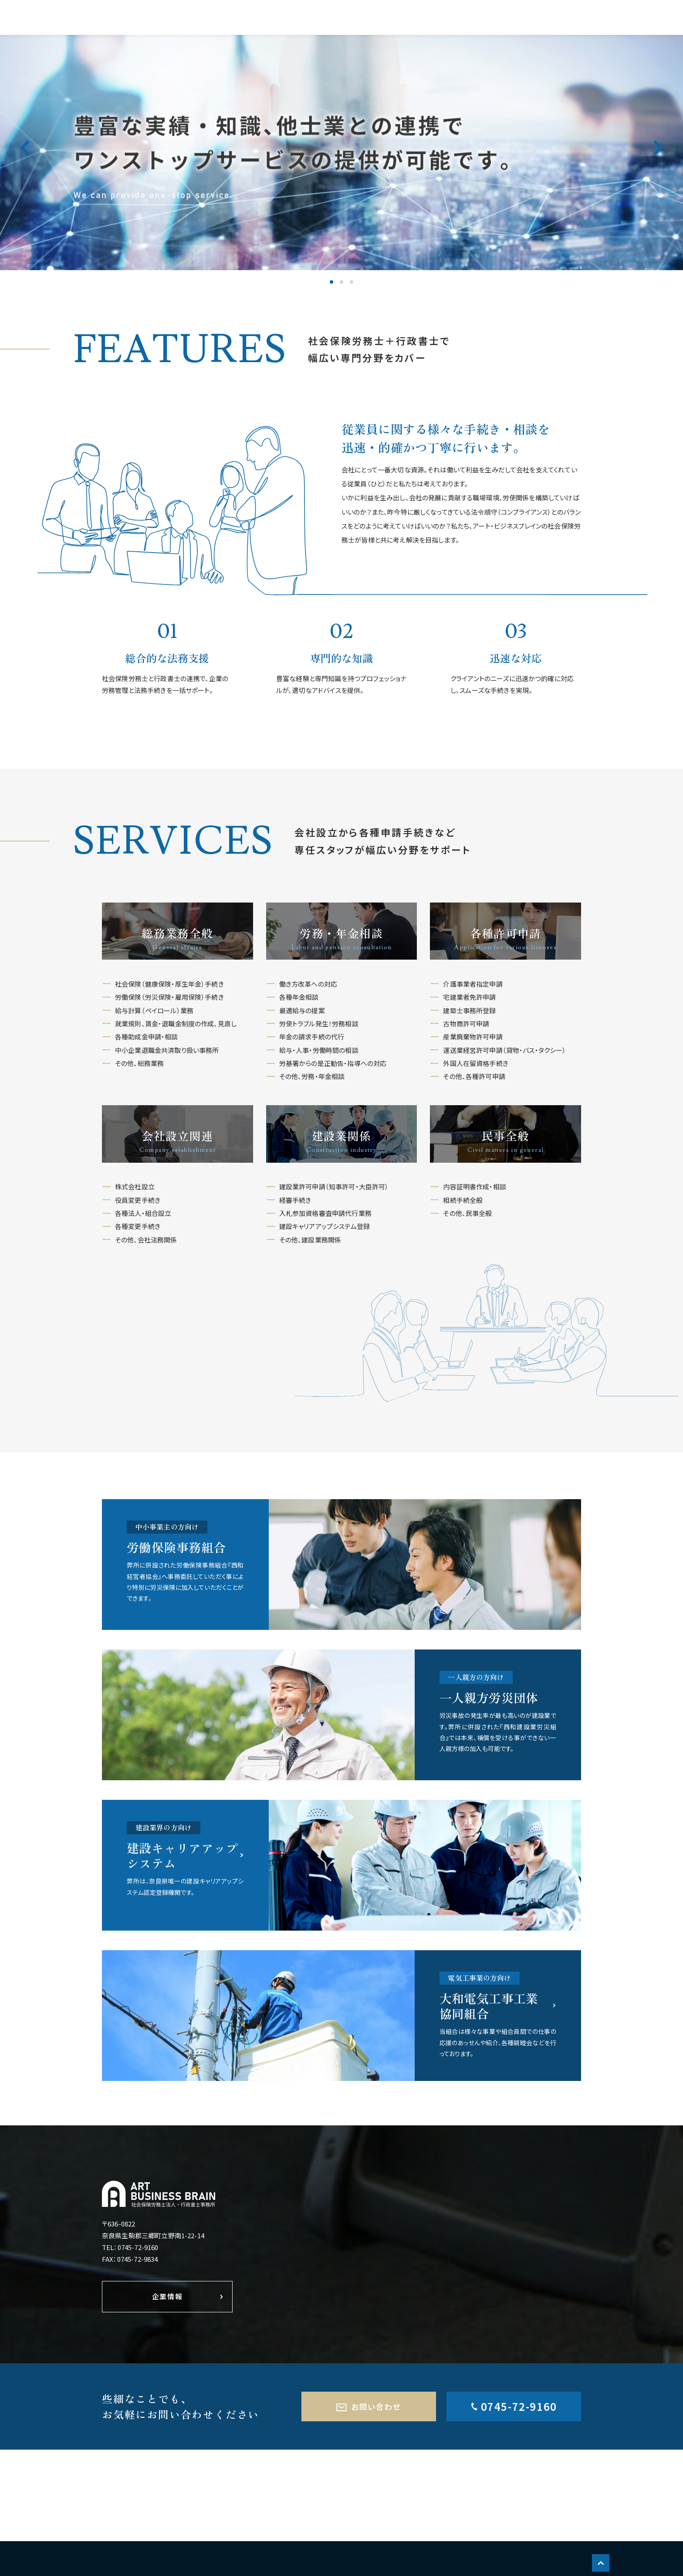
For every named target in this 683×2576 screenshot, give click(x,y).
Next (658, 160)
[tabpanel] (341, 152)
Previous (25, 160)
